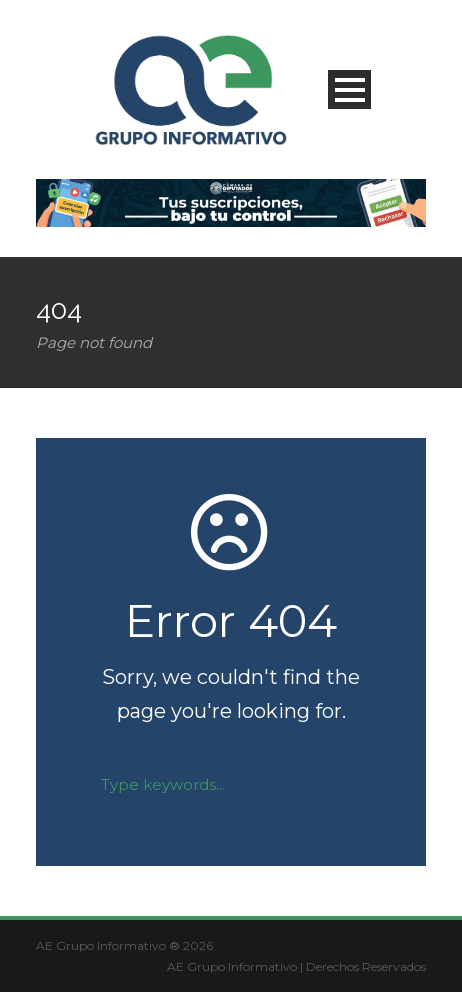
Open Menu (349, 89)
